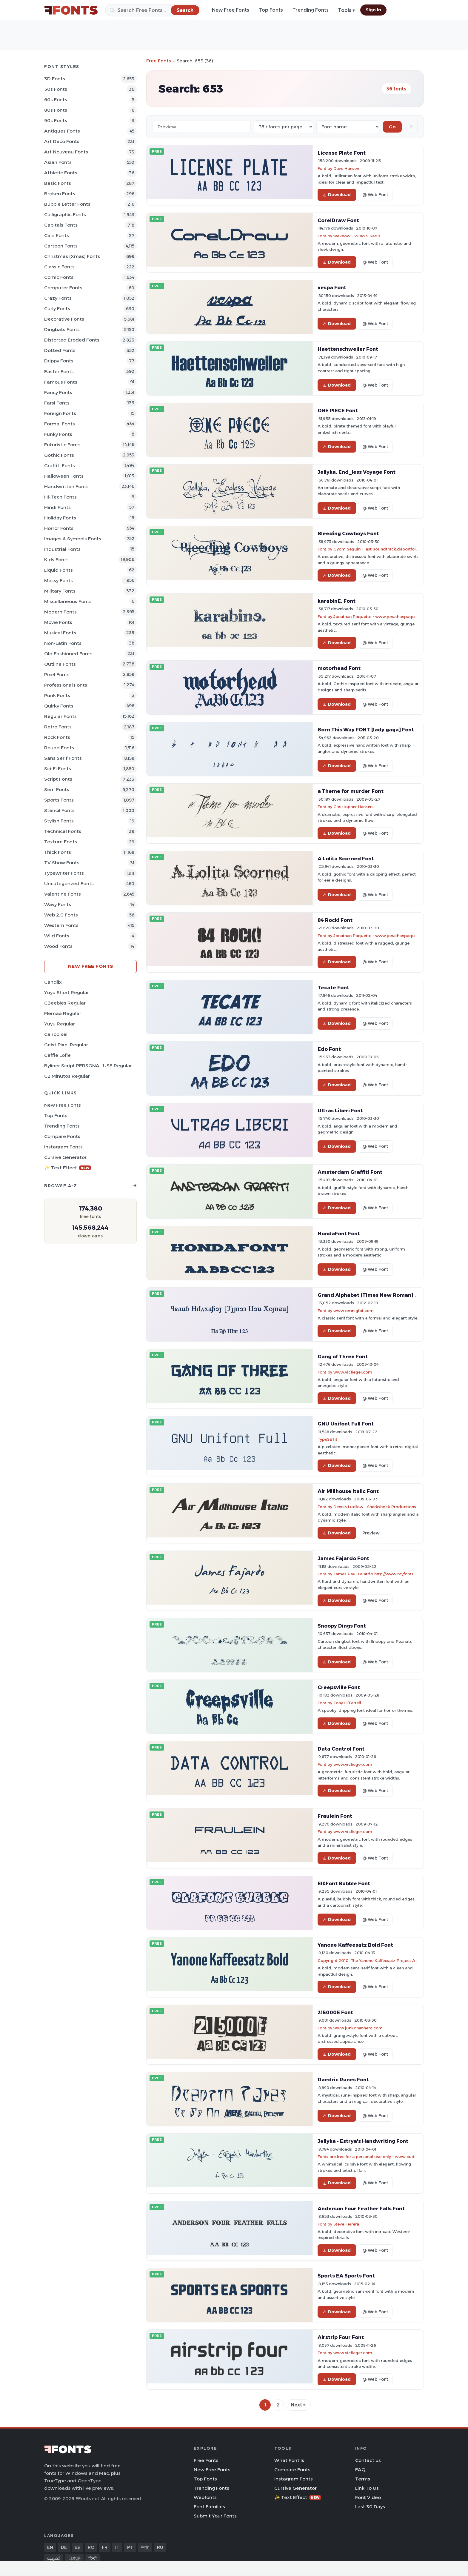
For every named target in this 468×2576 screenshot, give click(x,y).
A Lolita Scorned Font (346, 859)
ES (77, 2547)
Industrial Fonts (62, 549)
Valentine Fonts (62, 894)
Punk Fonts (57, 695)
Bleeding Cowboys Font (348, 533)
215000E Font (335, 2012)
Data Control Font (341, 1749)
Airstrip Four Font (341, 2337)
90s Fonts (55, 120)
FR (104, 2547)
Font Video (368, 2497)
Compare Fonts (62, 1136)
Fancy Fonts (58, 392)
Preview (371, 1533)
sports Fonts (59, 800)
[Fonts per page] (283, 126)
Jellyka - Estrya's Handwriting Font (363, 2141)
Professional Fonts (65, 685)
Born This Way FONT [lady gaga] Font (366, 730)
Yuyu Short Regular (66, 992)
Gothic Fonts (59, 455)
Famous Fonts (60, 382)
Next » (298, 2405)
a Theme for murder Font (351, 791)
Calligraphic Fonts (65, 214)
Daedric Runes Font (343, 2080)
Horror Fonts (58, 528)
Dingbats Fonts (62, 329)
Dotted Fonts (60, 350)
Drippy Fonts (58, 361)
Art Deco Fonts (61, 141)
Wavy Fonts (57, 904)
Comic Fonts (58, 277)
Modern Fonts (60, 612)
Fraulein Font (335, 1816)
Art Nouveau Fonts (66, 152)
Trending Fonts (310, 10)
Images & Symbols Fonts (72, 539)
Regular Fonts (60, 716)
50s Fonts (55, 89)
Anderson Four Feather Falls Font (361, 2208)
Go (392, 127)
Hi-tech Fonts (60, 497)
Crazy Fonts (58, 298)
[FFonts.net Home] (71, 10)
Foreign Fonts (60, 413)
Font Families (209, 2506)
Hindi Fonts (57, 507)
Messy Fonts (58, 580)
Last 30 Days (370, 2506)
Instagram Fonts (63, 1147)
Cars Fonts (56, 235)
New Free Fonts (230, 10)
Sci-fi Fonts (57, 768)
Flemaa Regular (62, 1013)
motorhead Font (339, 668)
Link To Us (367, 2488)
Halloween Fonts (64, 476)
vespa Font (332, 287)
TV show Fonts (61, 862)
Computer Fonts (63, 287)
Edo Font (329, 1049)
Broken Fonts (59, 193)
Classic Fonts (59, 267)
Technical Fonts (62, 831)
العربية (53, 2558)
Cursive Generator (65, 1157)
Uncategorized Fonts (69, 883)
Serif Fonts (56, 789)
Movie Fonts (58, 622)
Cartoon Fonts (61, 246)
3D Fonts (54, 78)
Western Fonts (61, 925)
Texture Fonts (60, 842)
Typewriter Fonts (64, 873)
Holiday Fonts (60, 518)
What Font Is (289, 2460)
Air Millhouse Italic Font (348, 1491)
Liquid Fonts (58, 570)
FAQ (360, 2469)
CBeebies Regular (65, 1003)
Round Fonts (59, 747)
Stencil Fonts (59, 810)
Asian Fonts (58, 162)
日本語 (74, 2558)
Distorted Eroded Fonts (71, 340)
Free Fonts (158, 61)
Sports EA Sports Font (346, 2276)
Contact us (368, 2460)
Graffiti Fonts (59, 465)
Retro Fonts (58, 727)
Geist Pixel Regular (66, 1045)
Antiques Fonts (62, 131)
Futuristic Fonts (62, 444)
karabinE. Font (336, 601)
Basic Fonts (57, 183)
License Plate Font (342, 153)
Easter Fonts (59, 371)
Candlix (53, 982)
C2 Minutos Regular (67, 1076)
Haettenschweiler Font (348, 349)
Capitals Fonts (61, 225)
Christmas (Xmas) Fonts (72, 256)
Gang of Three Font (343, 1356)
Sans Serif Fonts (63, 758)
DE (64, 2547)
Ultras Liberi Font (340, 1111)
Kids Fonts (56, 559)
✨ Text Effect (67, 1168)
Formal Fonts (59, 424)
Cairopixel (55, 1034)
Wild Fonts (56, 936)
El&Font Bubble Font (344, 1883)
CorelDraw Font (338, 220)
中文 (145, 2547)
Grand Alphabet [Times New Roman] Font (372, 1295)
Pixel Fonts (57, 674)
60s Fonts (55, 99)
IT (117, 2547)
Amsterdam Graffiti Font (350, 1172)
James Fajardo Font (343, 1558)
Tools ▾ (346, 10)
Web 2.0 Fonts (61, 915)
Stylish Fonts (59, 821)
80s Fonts (55, 110)
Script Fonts (58, 779)
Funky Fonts (58, 434)
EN (50, 2547)
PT (130, 2547)
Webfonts (205, 2497)
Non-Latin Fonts (62, 643)
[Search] (153, 10)
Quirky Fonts (58, 706)
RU (160, 2547)
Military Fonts (60, 591)
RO (91, 2547)
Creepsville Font (339, 1687)
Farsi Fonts (57, 403)
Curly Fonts (57, 308)
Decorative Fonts (64, 319)
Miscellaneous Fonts (68, 601)
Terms (362, 2479)
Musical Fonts (60, 633)
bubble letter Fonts (67, 204)
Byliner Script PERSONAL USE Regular (88, 1065)
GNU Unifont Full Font (346, 1424)
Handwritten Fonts (66, 486)
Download (337, 194)
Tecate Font (333, 988)
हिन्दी (92, 2558)
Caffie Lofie (57, 1055)
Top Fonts (271, 10)
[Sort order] (348, 126)
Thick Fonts (57, 852)
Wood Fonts (58, 946)
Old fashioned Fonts (68, 653)
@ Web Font (375, 194)
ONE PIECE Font (338, 410)
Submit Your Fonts (215, 2516)
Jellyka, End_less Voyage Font (356, 472)
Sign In (373, 10)
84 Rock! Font (335, 920)
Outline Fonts (60, 664)
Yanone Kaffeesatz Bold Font (355, 1945)
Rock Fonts (57, 737)
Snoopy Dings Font (342, 1626)
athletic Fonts (60, 173)
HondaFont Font (339, 1234)
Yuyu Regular (59, 1024)
